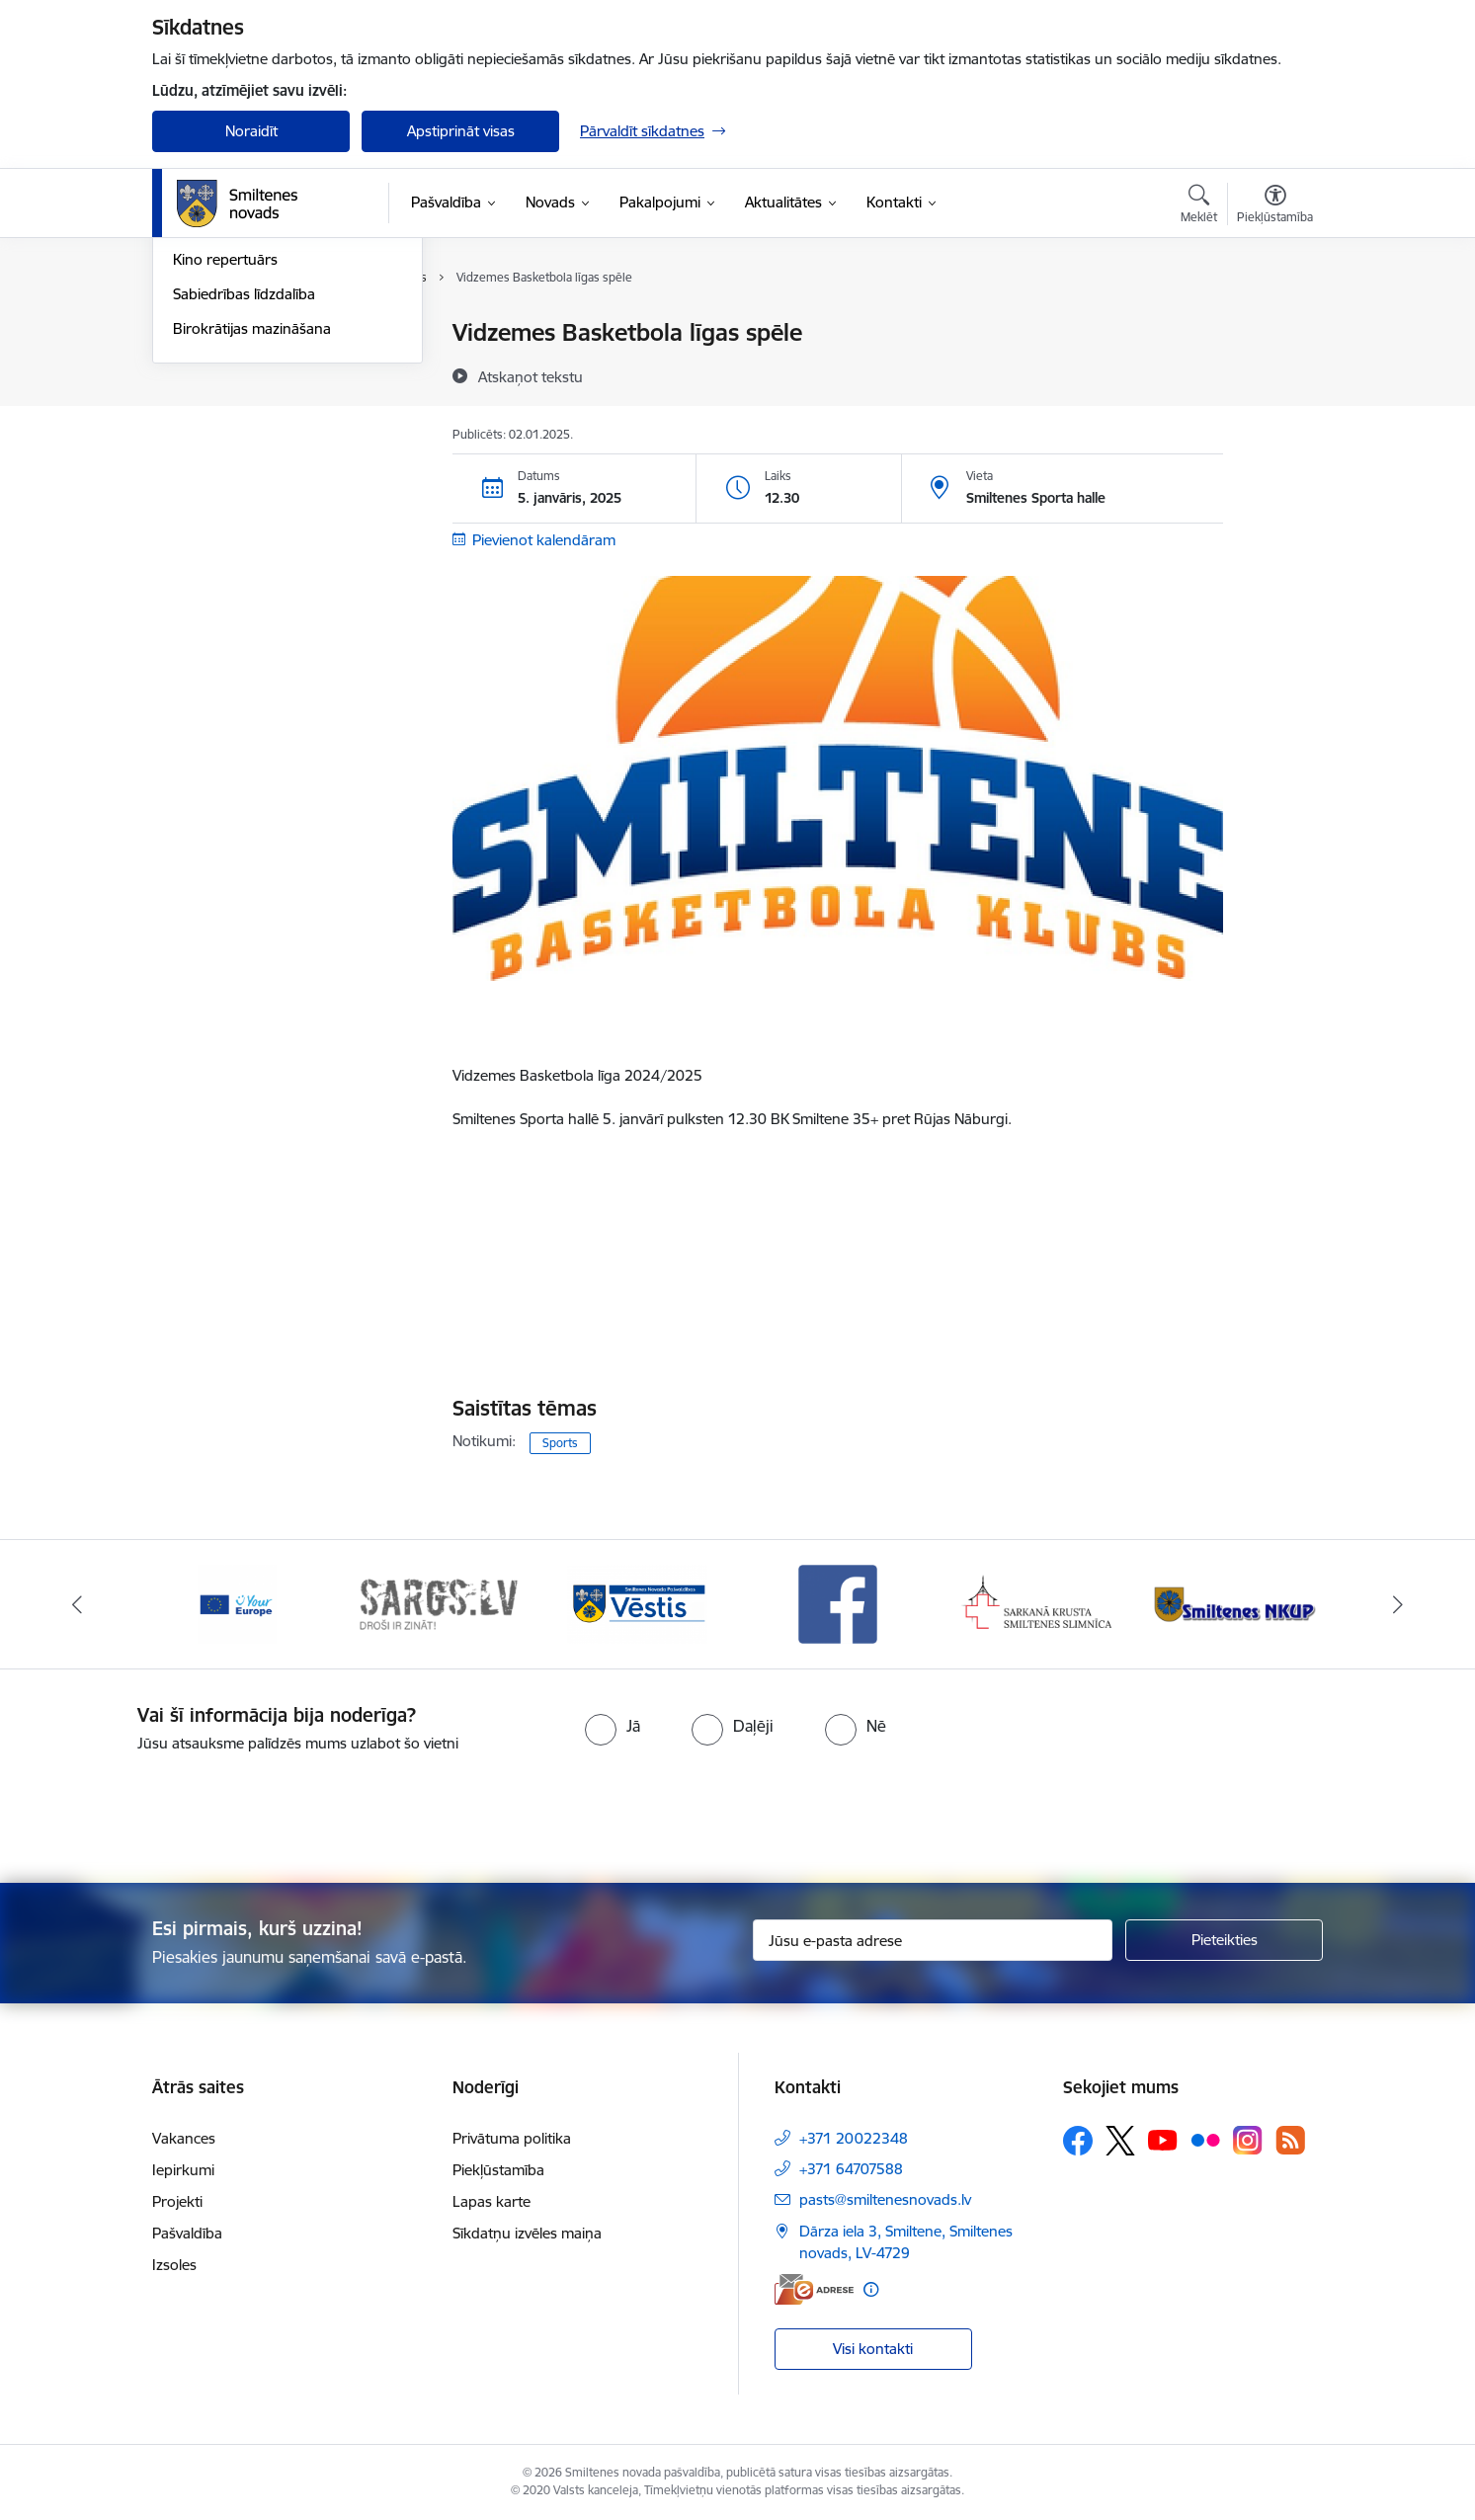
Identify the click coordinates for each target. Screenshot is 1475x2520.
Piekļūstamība (498, 2169)
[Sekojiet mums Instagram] (1248, 2140)
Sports (560, 1442)
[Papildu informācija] (870, 2289)
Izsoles (174, 2264)
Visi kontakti (873, 2348)
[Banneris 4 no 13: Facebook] (837, 1602)
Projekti (177, 2201)
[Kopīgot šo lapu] (1274, 374)
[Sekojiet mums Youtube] (1163, 2140)
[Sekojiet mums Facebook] (1078, 2140)
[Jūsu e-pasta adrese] (933, 1940)
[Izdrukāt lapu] (1274, 324)
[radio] (612, 1726)
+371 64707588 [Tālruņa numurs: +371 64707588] (851, 2168)
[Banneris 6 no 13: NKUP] (1238, 1602)
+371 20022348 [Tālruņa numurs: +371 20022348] (853, 2138)
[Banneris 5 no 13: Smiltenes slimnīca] (1037, 1602)
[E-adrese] (814, 2289)
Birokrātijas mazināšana (252, 539)
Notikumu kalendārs (240, 333)
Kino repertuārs (225, 470)
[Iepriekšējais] (78, 1604)
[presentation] (772, 1809)
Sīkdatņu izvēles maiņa (527, 2233)
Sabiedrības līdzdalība (244, 505)
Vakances (183, 2138)
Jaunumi (201, 368)
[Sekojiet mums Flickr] (1205, 2140)
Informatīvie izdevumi (244, 402)
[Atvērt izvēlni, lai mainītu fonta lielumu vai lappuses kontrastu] (1275, 206)
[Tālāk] (1398, 1604)
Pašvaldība (187, 2233)
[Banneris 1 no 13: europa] (237, 1602)
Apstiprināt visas (461, 131)
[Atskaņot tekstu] (530, 376)
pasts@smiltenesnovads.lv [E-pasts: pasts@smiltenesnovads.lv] (885, 2199)
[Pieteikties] (1224, 1940)
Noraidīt (251, 131)
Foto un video (219, 437)
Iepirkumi (183, 2169)
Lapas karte (491, 2201)
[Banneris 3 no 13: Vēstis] (637, 1602)
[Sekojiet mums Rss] (1290, 2140)
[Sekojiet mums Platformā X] (1120, 2140)
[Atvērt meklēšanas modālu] (1199, 206)
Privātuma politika (511, 2138)
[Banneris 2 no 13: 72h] (438, 1602)
